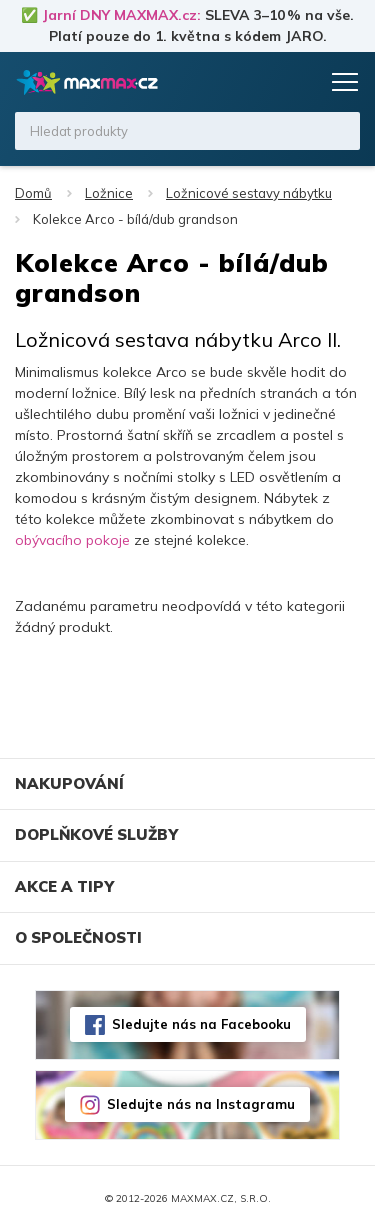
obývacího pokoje (72, 540)
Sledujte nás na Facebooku (201, 1024)
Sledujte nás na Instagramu (201, 1104)
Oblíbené (262, 82)
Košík (300, 82)
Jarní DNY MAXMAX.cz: (121, 15)
